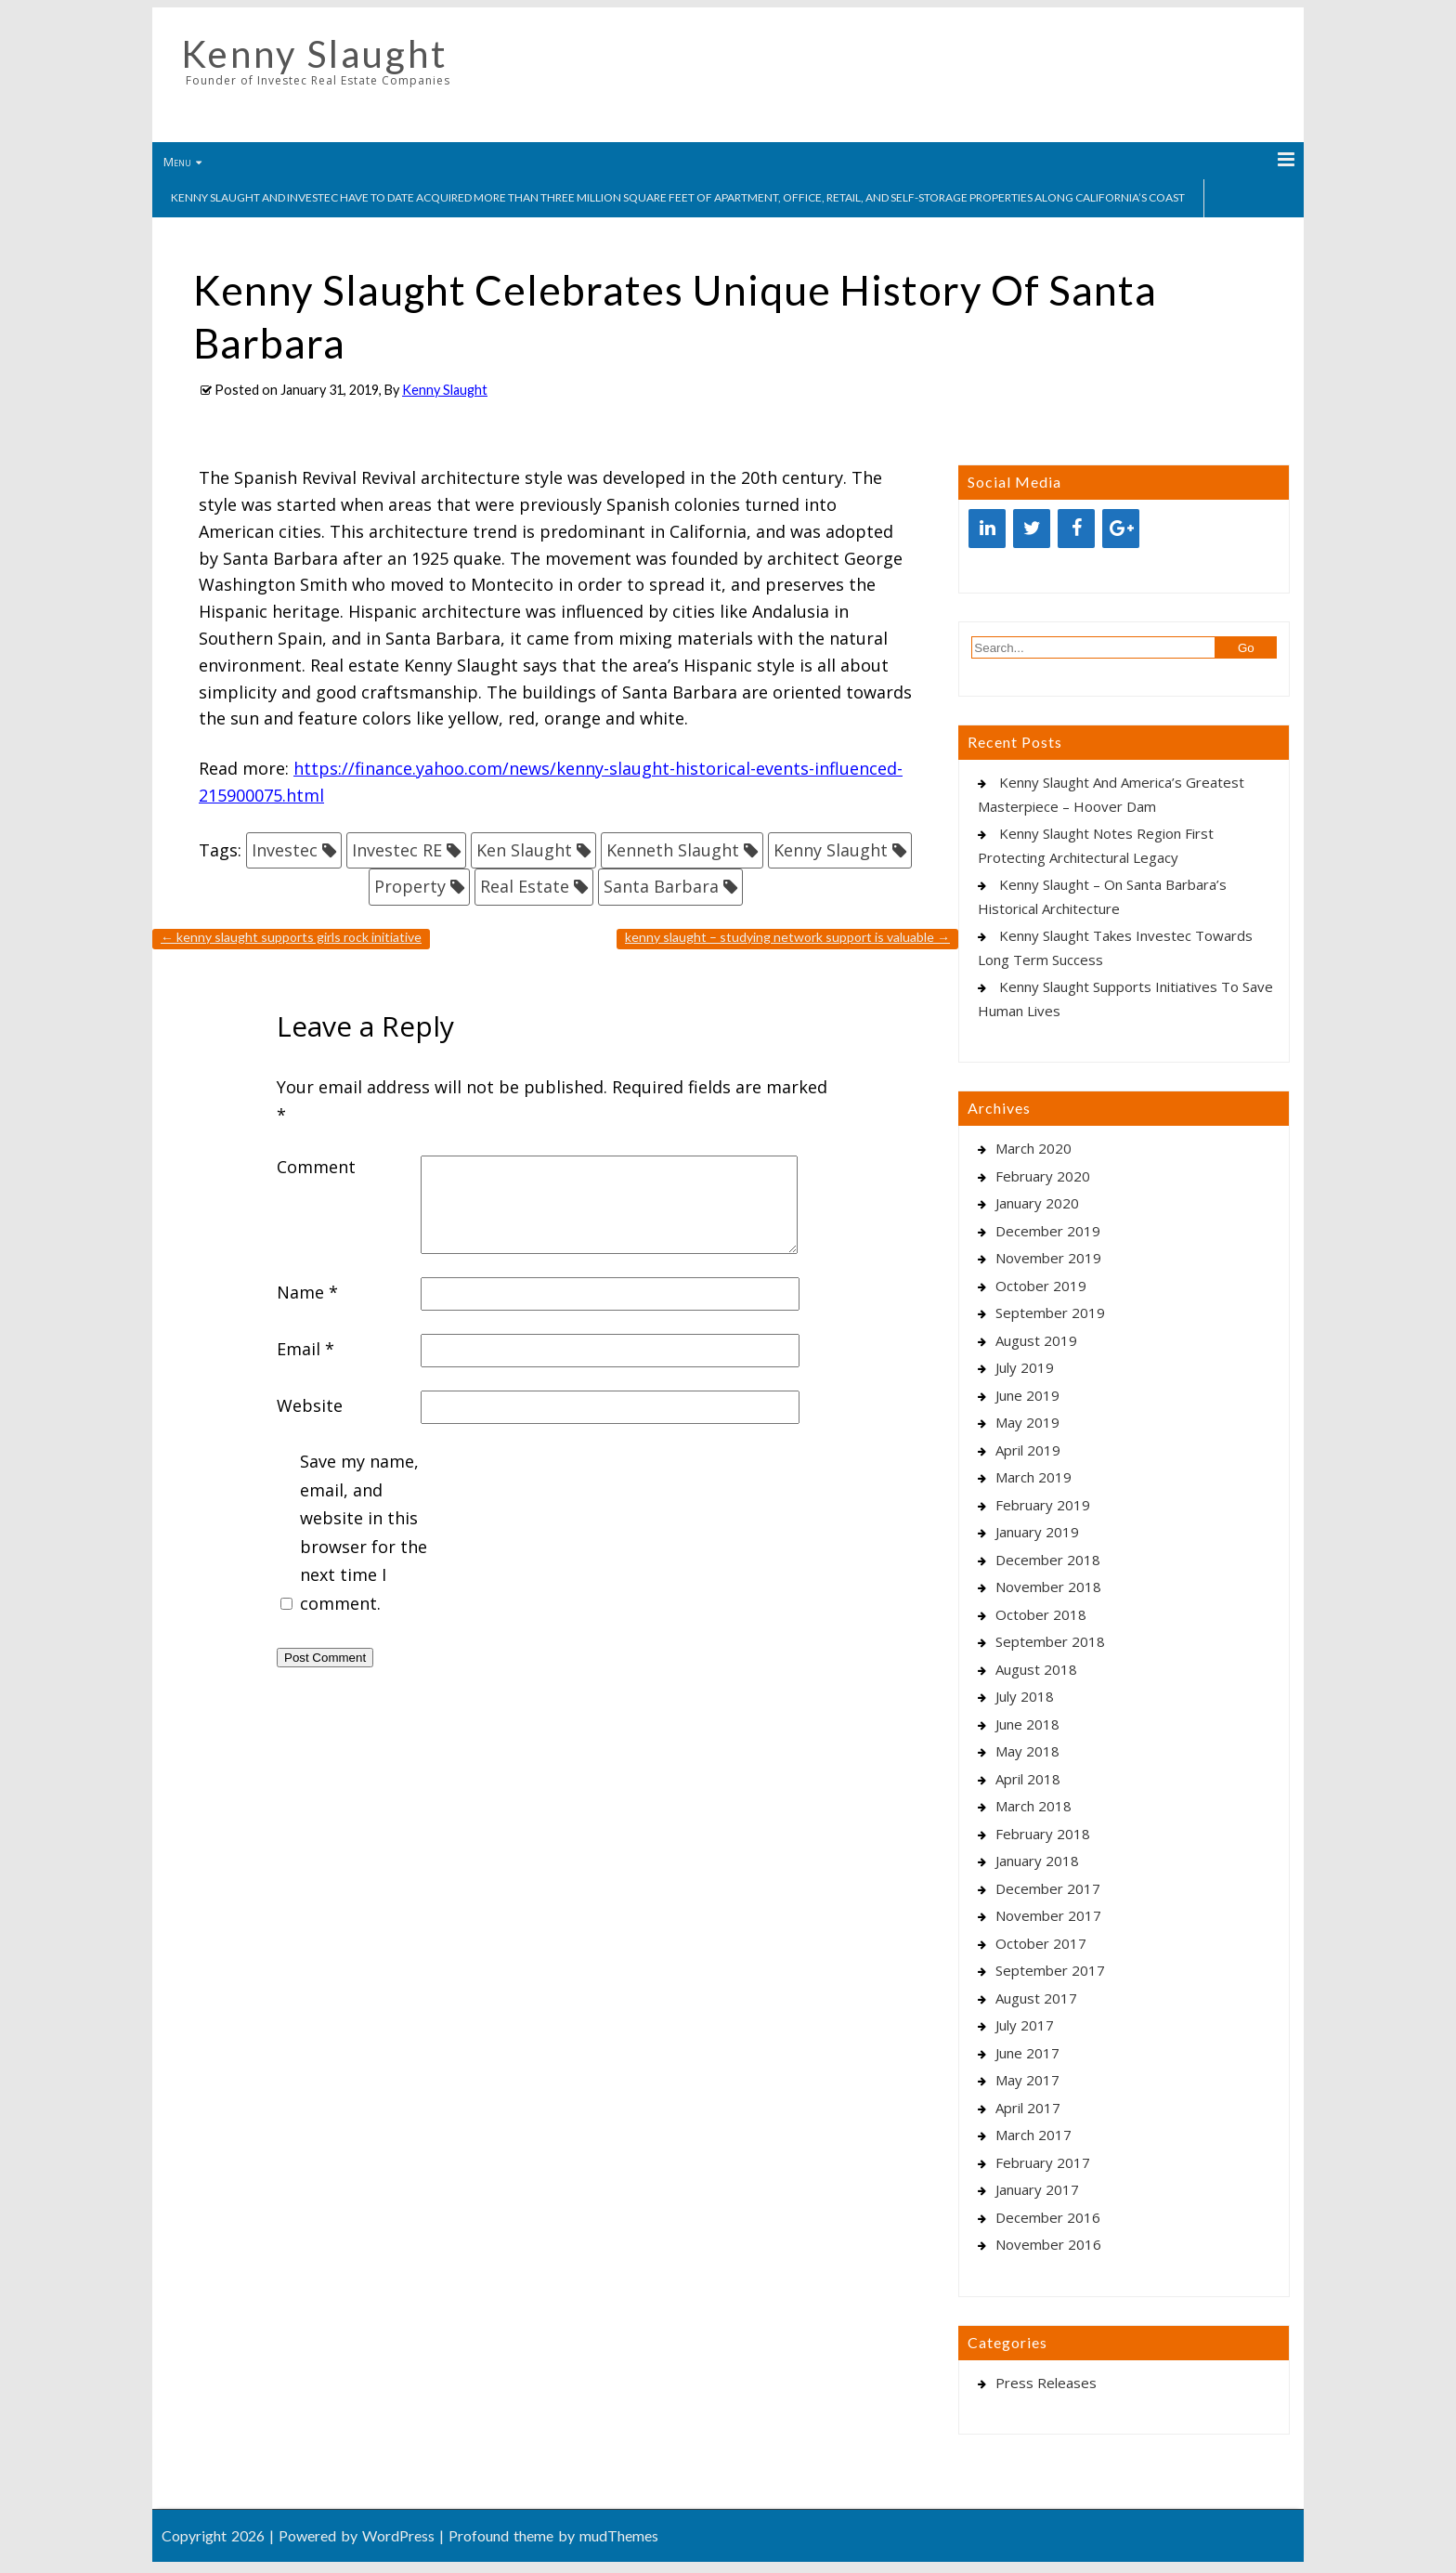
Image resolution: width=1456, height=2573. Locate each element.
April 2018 (1027, 1779)
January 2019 (1037, 1531)
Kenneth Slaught (672, 850)
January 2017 (1037, 2189)
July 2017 (1024, 2025)
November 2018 (1048, 1586)
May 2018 (1027, 1751)
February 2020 (1042, 1176)
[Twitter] (1031, 528)
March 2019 (1033, 1477)
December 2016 (1047, 2217)
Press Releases (1046, 2382)
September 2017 (1050, 1970)
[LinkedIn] (987, 528)
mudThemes (618, 2535)
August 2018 (1036, 1669)
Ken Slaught (524, 850)
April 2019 (1027, 1450)
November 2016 (1048, 2244)
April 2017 (1027, 2107)
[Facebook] (1076, 528)
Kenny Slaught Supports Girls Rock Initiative (291, 937)
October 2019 (1040, 1285)
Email (305, 1349)
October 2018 (1040, 1614)
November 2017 (1048, 1915)
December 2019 (1047, 1230)
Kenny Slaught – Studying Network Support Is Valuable (787, 937)
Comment (316, 1167)
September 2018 (1050, 1641)
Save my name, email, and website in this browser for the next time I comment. (363, 1532)
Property (410, 886)
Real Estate (524, 886)
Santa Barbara (661, 886)
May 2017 (1027, 2079)
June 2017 (1027, 2053)
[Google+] (1120, 528)
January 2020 (1037, 1203)
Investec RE (397, 850)
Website (310, 1405)
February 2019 (1042, 1504)
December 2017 (1047, 1888)
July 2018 (1024, 1696)
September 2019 (1050, 1312)
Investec (285, 850)
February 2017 (1042, 2162)
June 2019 (1027, 1395)
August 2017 (1036, 1998)
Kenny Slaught (314, 53)
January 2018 (1037, 1860)
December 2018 (1047, 1559)
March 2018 (1033, 1805)
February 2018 (1042, 1833)
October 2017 (1040, 1943)
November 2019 (1048, 1257)
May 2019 (1027, 1422)
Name (307, 1292)
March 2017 (1033, 2134)
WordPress (398, 2535)
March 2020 (1033, 1148)
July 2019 (1024, 1367)
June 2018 (1027, 1724)
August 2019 (1036, 1340)
